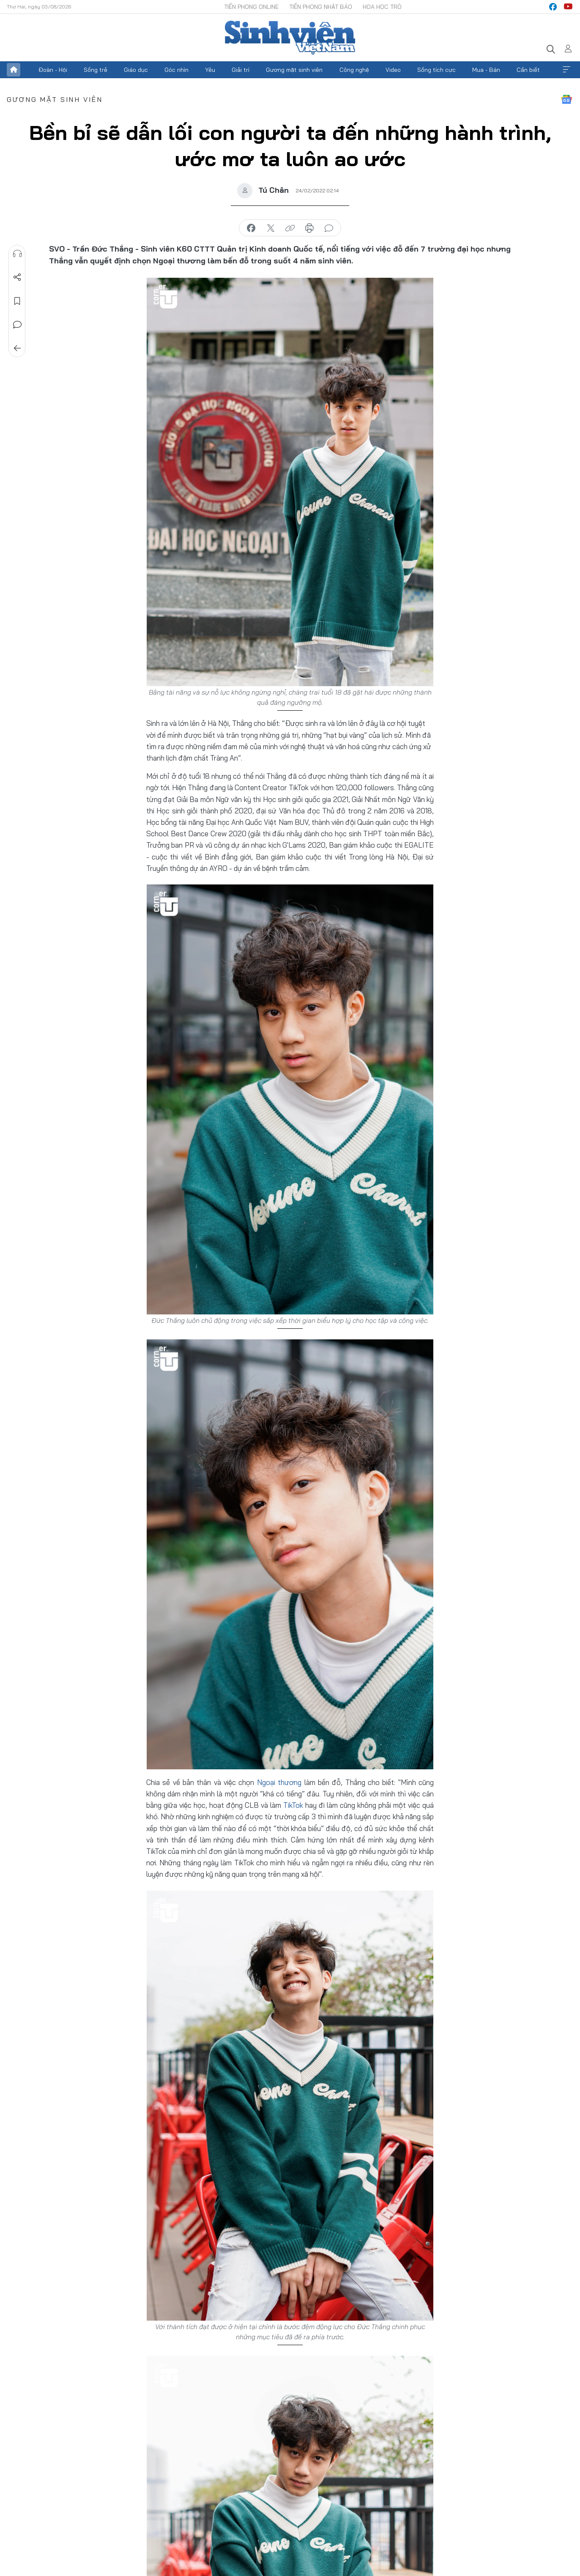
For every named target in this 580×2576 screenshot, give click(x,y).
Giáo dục (136, 70)
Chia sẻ (17, 277)
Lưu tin (17, 301)
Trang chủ (13, 70)
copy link (290, 228)
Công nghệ (354, 70)
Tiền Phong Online (251, 7)
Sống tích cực (436, 70)
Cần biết (528, 70)
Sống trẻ (95, 70)
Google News (566, 99)
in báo (309, 228)
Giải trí (240, 70)
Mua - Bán (486, 70)
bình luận (329, 228)
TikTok (293, 1805)
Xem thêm (566, 70)
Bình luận (17, 325)
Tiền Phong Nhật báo (320, 7)
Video (393, 70)
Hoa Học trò (382, 7)
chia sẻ (251, 228)
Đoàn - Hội (52, 70)
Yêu (210, 70)
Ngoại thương (279, 1782)
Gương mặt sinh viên (294, 70)
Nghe (17, 254)
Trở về (17, 348)
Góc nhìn (176, 70)
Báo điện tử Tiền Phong (290, 38)
